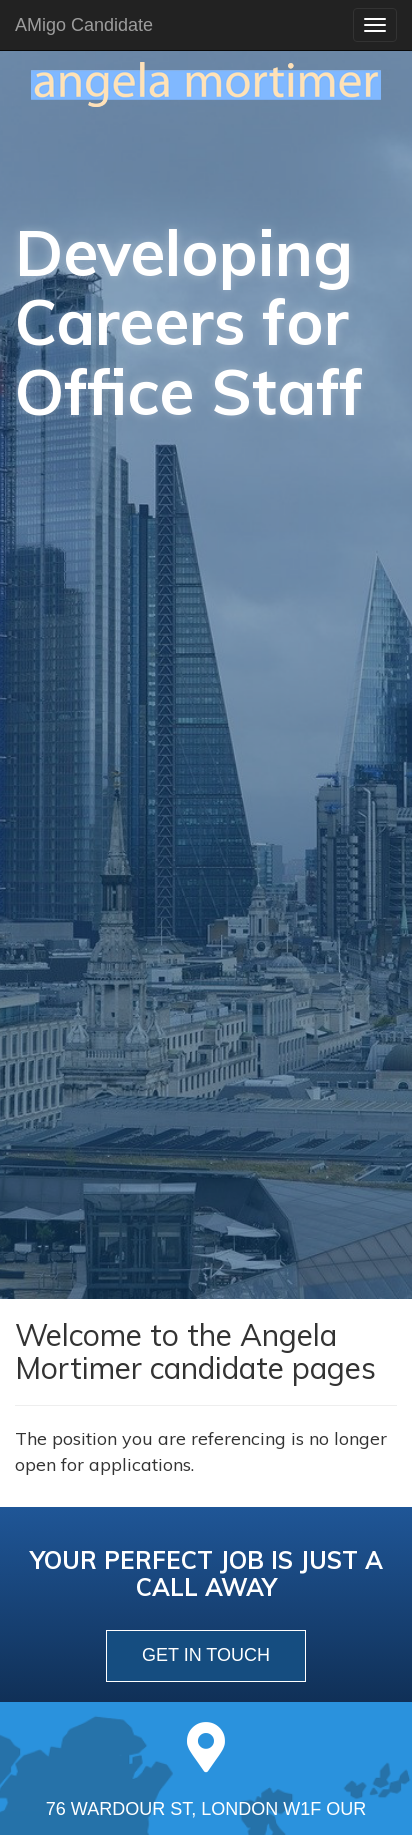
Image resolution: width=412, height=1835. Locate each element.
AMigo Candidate (84, 25)
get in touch (206, 1655)
